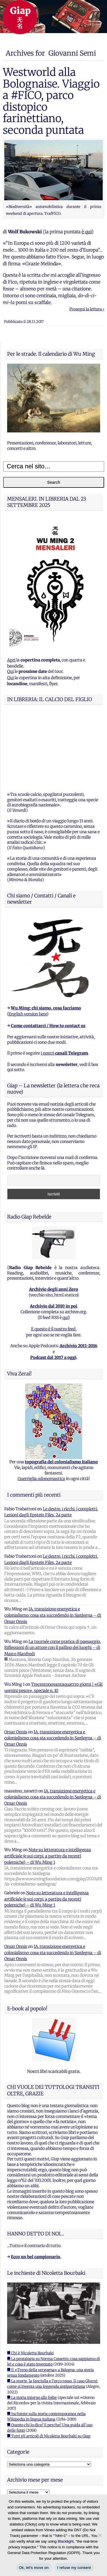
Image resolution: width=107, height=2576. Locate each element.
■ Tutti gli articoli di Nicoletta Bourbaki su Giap (48, 2364)
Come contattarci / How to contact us (48, 954)
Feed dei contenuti (24, 2462)
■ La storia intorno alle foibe (32, 2326)
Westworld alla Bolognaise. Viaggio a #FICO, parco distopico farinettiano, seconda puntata (51, 101)
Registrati (16, 2446)
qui (65, 1246)
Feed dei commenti (25, 2469)
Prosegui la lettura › (86, 309)
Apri (11, 660)
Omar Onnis (15, 1660)
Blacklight (66, 2541)
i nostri (64, 981)
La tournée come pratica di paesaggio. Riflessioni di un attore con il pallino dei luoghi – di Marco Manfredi (52, 1576)
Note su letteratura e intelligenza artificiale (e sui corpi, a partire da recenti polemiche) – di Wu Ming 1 (47, 1784)
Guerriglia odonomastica (41, 1407)
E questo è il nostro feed (53, 1257)
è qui (87, 231)
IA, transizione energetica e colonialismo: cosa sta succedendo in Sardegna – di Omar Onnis (52, 1544)
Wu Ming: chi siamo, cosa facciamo (46, 936)
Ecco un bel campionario (35, 2185)
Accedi (13, 2454)
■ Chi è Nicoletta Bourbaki (30, 2281)
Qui (10, 671)
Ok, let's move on (34, 2567)
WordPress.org (21, 2477)
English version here (28, 942)
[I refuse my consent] (100, 2535)
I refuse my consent (74, 2567)
